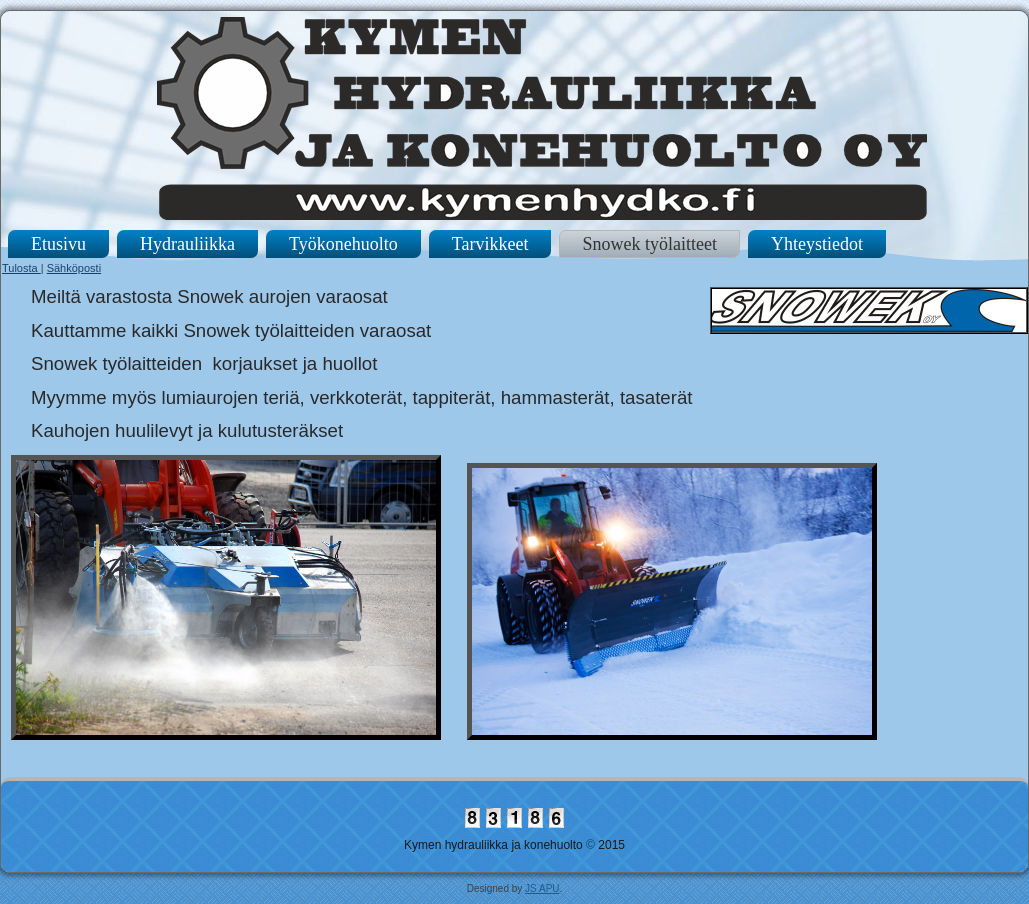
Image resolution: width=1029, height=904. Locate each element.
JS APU (542, 888)
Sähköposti (74, 268)
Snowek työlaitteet (649, 244)
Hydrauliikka (187, 244)
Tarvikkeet (490, 244)
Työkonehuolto (343, 244)
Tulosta (21, 268)
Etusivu (58, 244)
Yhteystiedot (817, 244)
